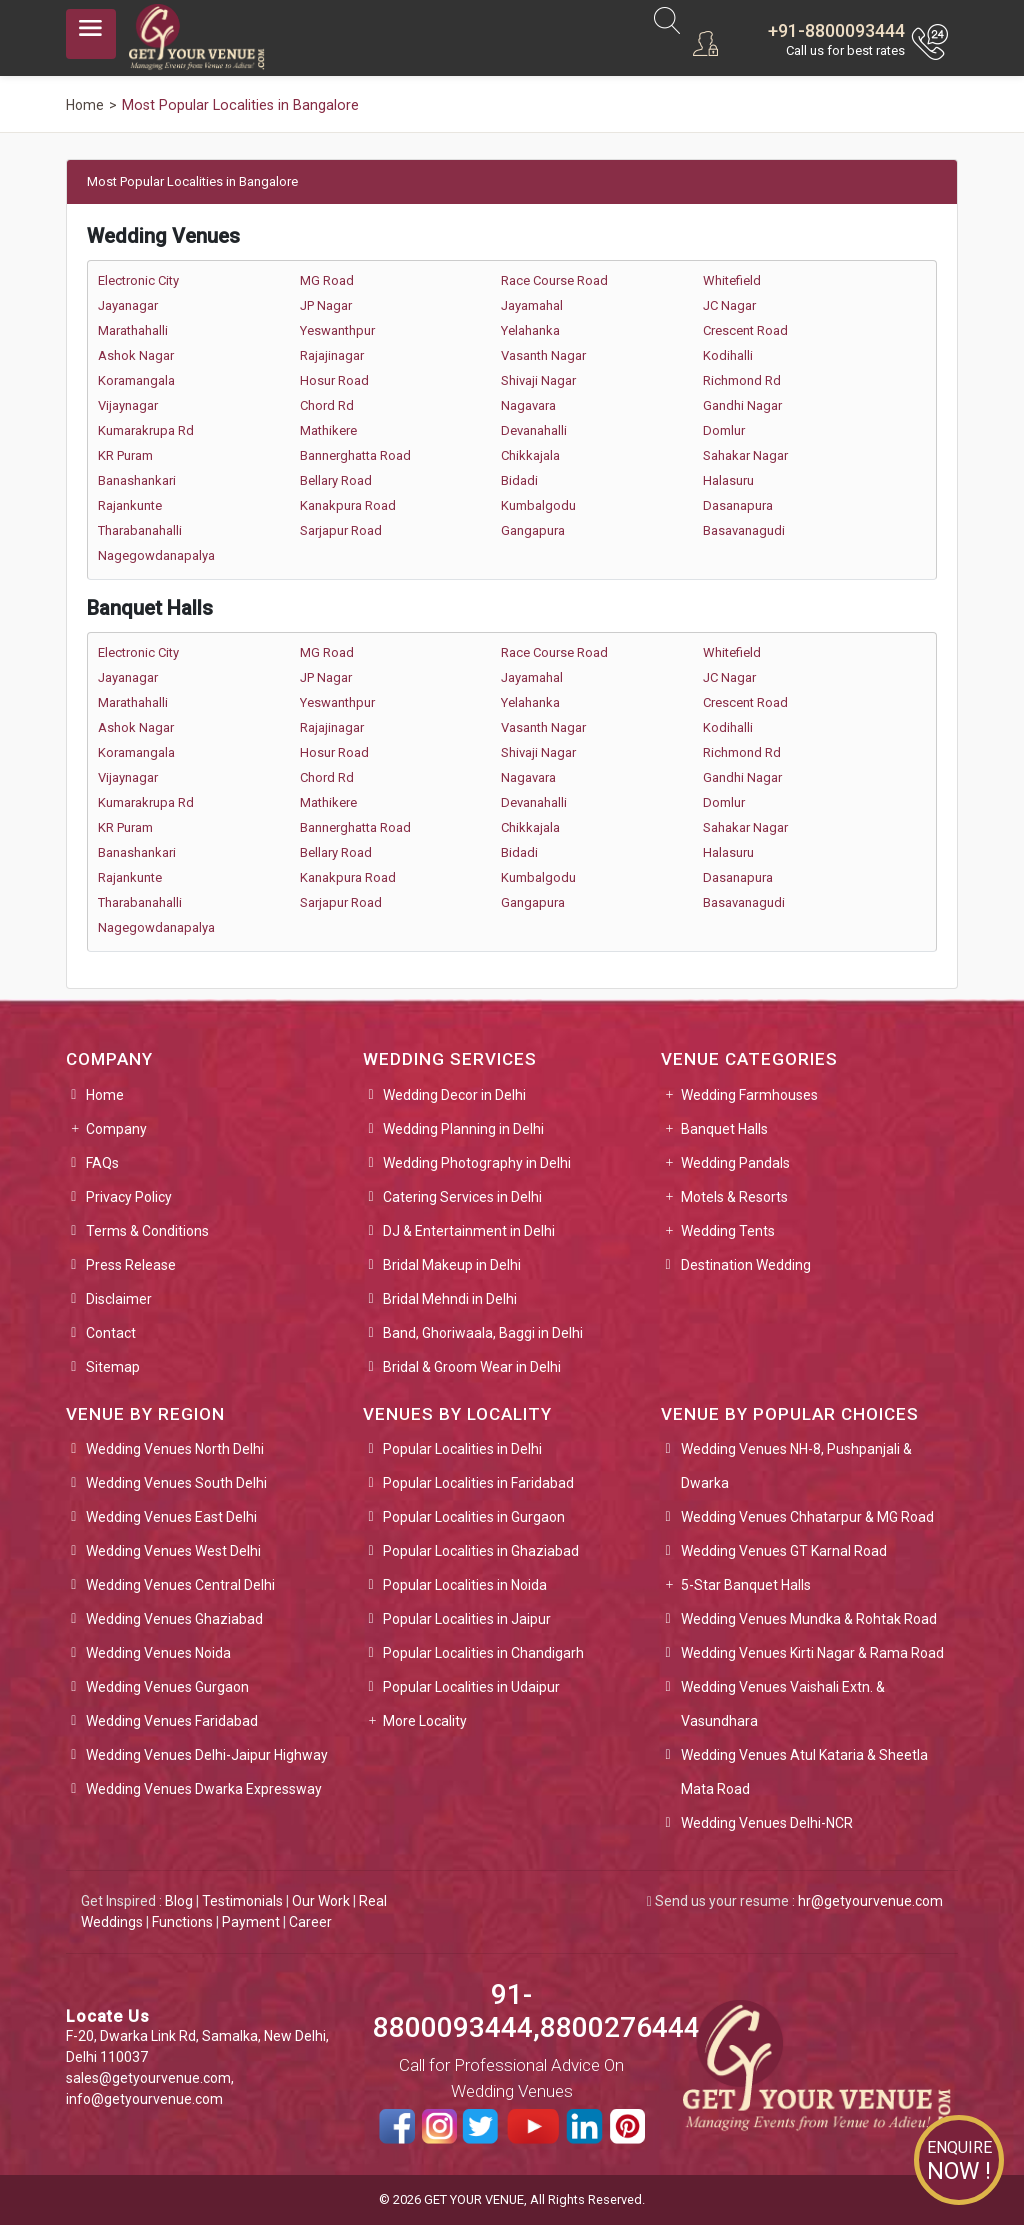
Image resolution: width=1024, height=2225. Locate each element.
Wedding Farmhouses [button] (749, 1095)
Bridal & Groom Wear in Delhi (472, 1367)
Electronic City (138, 280)
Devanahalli (534, 430)
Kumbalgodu (538, 505)
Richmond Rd (742, 380)
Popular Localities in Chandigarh (483, 1653)
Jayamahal (532, 305)
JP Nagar (326, 305)
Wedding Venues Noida (158, 1653)
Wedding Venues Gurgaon (167, 1687)
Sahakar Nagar (745, 455)
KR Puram (125, 455)
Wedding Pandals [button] (735, 1163)
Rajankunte (130, 505)
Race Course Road (554, 280)
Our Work (321, 1901)
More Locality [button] (425, 1721)
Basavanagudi (744, 530)
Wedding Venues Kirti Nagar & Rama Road (812, 1653)
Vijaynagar (128, 405)
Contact (111, 1333)
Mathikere (328, 430)
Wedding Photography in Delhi (477, 1163)
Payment (251, 1922)
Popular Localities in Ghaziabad (481, 1551)
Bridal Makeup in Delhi (452, 1265)
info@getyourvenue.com (144, 2099)
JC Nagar (729, 305)
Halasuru (728, 480)
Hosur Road (334, 380)
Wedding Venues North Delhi (175, 1449)
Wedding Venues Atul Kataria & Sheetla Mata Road (804, 1772)
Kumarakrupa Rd (146, 430)
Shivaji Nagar (538, 380)
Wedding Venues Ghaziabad (174, 1619)
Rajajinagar (332, 355)
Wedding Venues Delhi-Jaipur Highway (207, 1755)
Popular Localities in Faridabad (478, 1483)
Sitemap (113, 1367)
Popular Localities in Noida (465, 1585)
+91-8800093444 (836, 30)
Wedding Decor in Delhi (454, 1095)
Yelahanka (530, 330)
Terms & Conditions (147, 1231)
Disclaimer (119, 1299)
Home (105, 1095)
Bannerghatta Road (355, 455)
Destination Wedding (746, 1265)
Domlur (724, 430)
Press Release (131, 1265)
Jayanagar (128, 305)
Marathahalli (133, 330)
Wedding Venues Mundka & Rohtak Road (809, 1619)
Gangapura (533, 530)
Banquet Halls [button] (724, 1129)
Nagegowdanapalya (156, 555)
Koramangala (136, 380)
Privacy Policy (129, 1197)
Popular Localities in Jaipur (467, 1619)
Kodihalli (728, 355)
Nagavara (528, 405)
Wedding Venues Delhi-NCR (767, 1823)
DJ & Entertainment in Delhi (469, 1231)
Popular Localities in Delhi (462, 1449)
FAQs (102, 1163)
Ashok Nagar (136, 355)
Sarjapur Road (341, 530)
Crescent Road (745, 330)
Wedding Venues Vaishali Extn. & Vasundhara (783, 1704)
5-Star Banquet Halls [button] (746, 1585)
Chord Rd (327, 405)
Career (310, 1922)
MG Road (327, 280)
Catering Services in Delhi (462, 1197)
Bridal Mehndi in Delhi (450, 1299)
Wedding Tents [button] (728, 1231)
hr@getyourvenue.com (870, 1901)
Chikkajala (530, 455)
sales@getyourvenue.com (148, 2078)
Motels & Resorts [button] (734, 1197)
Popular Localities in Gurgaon (474, 1517)
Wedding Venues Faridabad (172, 1721)
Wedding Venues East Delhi (171, 1517)
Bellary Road (336, 480)
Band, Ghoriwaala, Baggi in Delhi (483, 1333)
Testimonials (242, 1901)
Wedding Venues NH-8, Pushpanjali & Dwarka (796, 1466)
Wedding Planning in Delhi (463, 1129)
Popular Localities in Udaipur (471, 1687)
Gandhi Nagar (742, 405)
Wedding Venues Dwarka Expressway (204, 1789)
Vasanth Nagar (543, 355)
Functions (182, 1922)
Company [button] (116, 1129)
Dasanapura (738, 505)
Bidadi (519, 480)
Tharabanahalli (140, 530)
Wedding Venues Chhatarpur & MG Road (807, 1517)
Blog (179, 1901)
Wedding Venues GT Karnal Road (784, 1551)
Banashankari (137, 480)
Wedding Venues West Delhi (173, 1551)
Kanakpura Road (348, 505)
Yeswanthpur (337, 330)
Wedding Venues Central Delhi (180, 1585)
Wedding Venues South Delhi (176, 1483)
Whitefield (732, 280)
